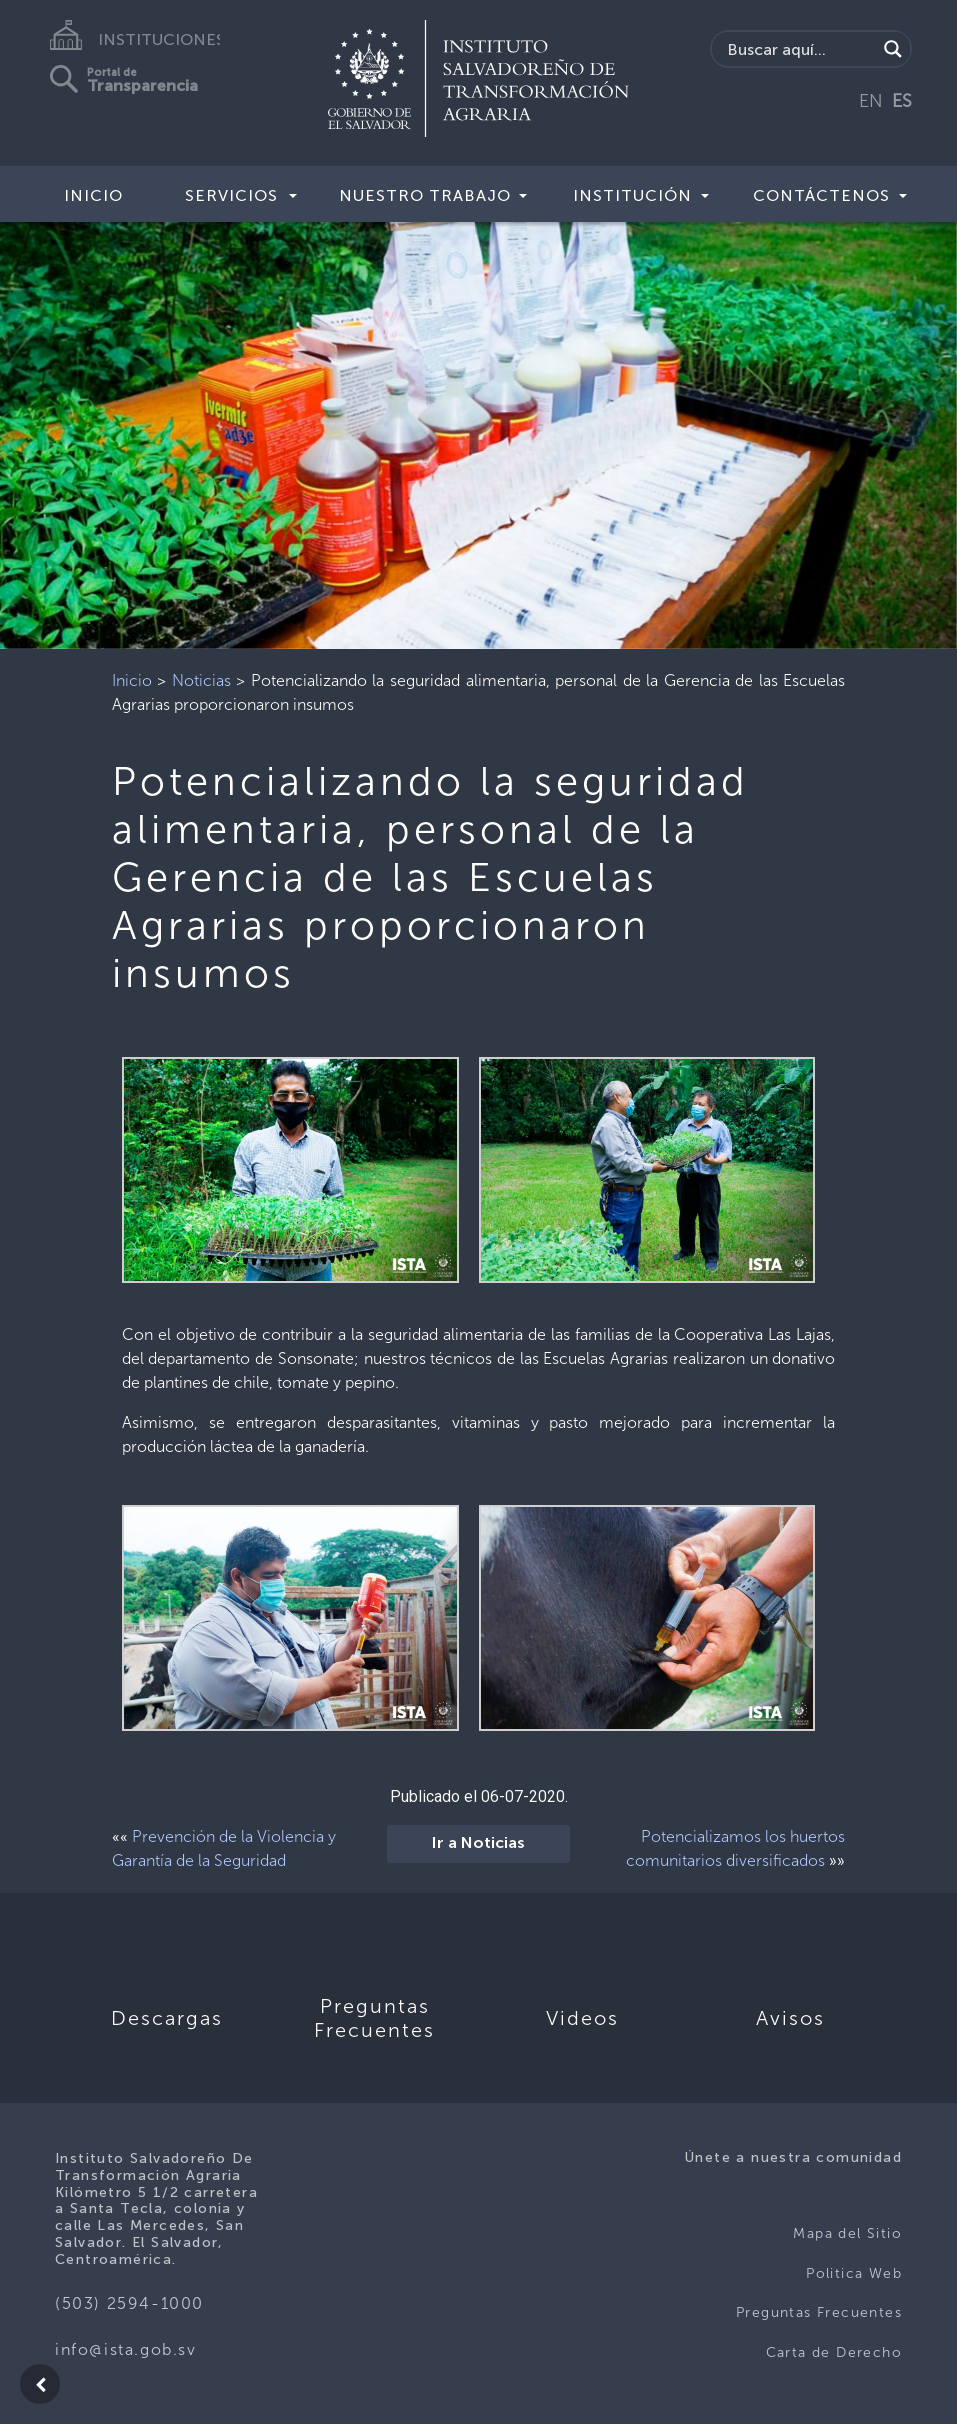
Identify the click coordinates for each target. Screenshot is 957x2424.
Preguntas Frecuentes (819, 2312)
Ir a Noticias (478, 1844)
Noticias (201, 680)
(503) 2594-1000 (129, 2303)
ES (902, 101)
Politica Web (854, 2273)
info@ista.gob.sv (126, 2349)
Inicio (93, 195)
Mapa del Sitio (847, 2233)
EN (871, 101)
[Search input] (799, 49)
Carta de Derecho (834, 2352)
